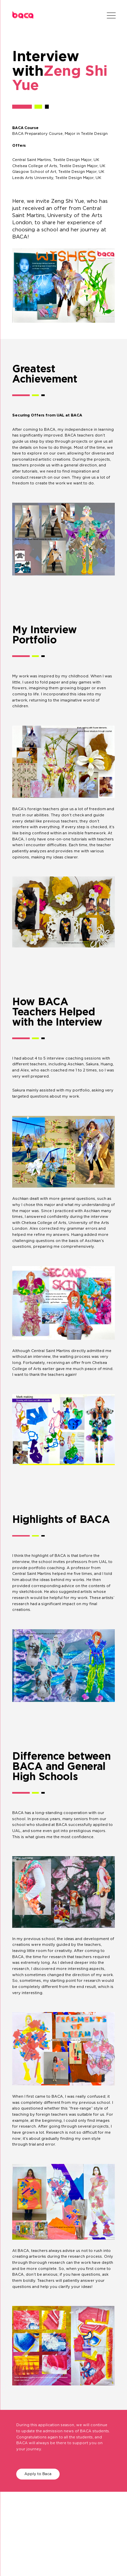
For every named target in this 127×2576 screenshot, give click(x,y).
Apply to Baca (37, 2474)
